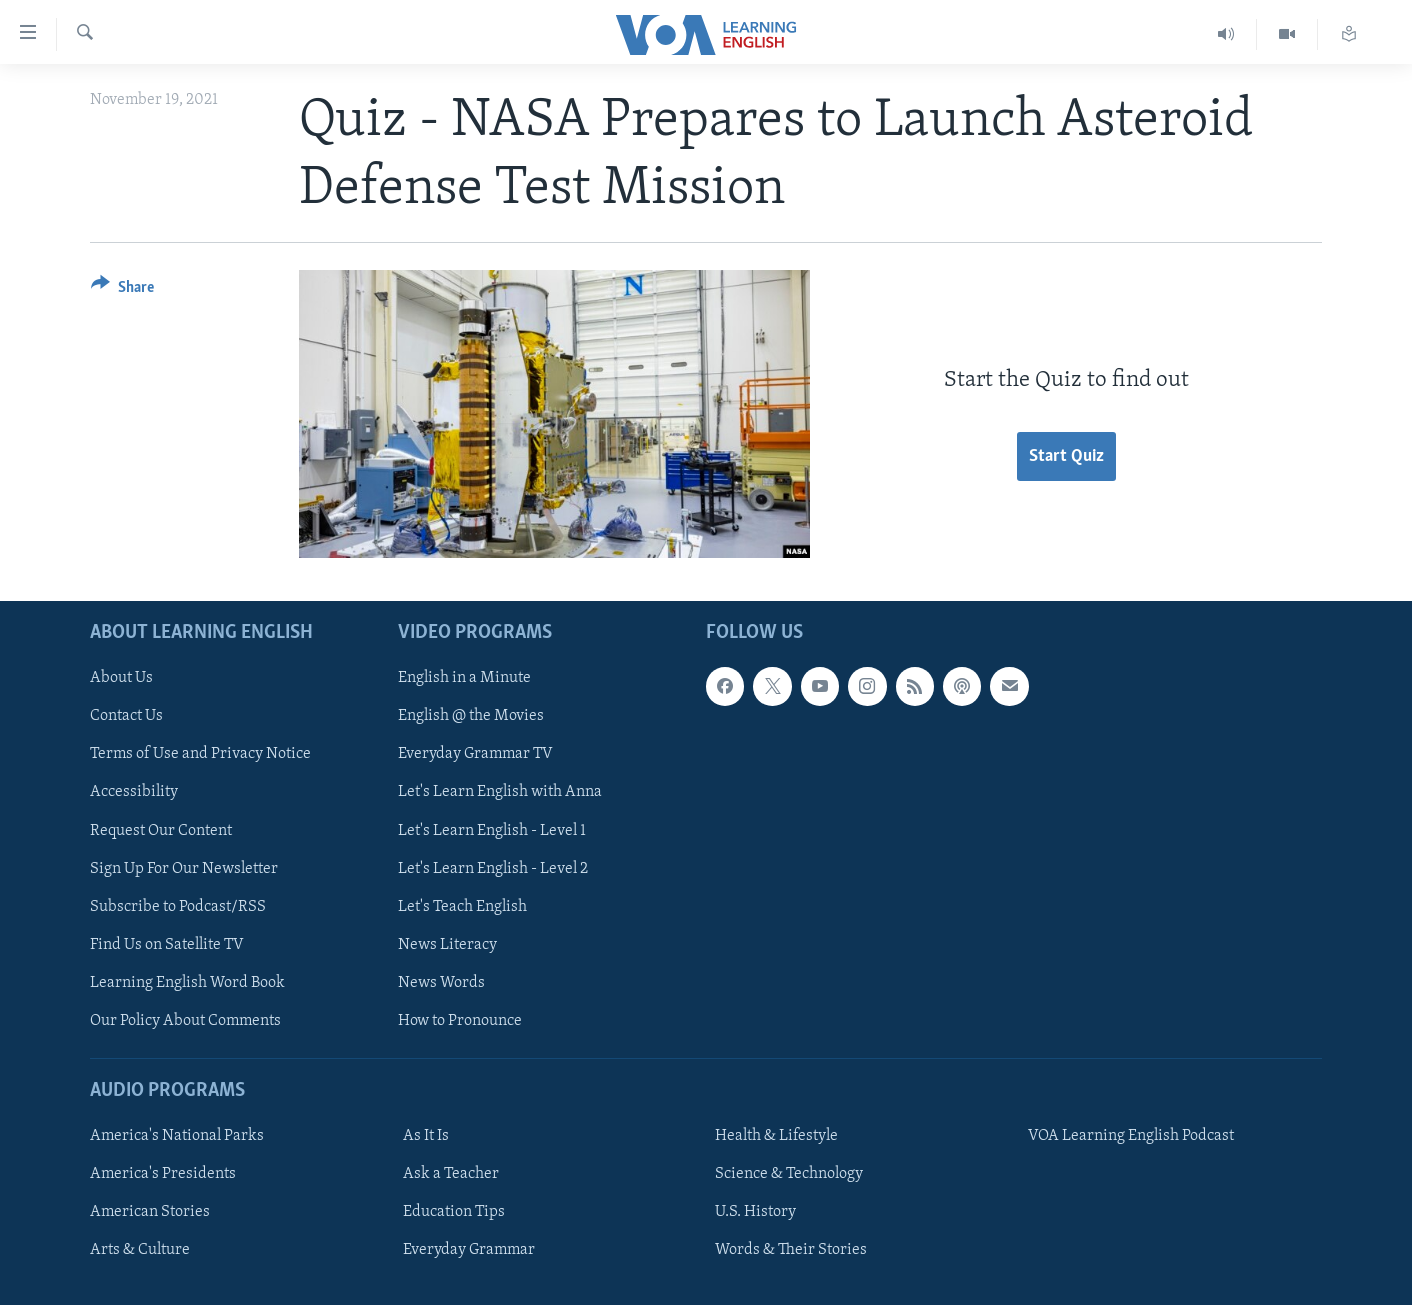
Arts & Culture (140, 1250)
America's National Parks (177, 1136)
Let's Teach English (462, 906)
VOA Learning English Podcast (1131, 1136)
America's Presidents (163, 1174)
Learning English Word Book (187, 982)
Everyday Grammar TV (475, 754)
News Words (441, 982)
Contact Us (126, 716)
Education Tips (454, 1212)
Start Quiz (1066, 456)
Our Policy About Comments (185, 1020)
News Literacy (447, 944)
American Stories (150, 1212)
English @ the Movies (471, 716)
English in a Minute (464, 678)
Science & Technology (789, 1174)
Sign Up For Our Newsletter (184, 868)
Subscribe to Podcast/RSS (178, 906)
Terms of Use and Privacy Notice (200, 754)
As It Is (426, 1136)
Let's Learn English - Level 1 (492, 830)
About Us (121, 678)
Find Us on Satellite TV (167, 944)
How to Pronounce (460, 1020)
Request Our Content (161, 830)
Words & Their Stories (791, 1250)
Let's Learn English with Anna (500, 792)
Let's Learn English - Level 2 (493, 868)
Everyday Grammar (469, 1250)
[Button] (122, 290)
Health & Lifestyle (776, 1136)
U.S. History (755, 1212)
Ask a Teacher (451, 1174)
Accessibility (134, 792)
